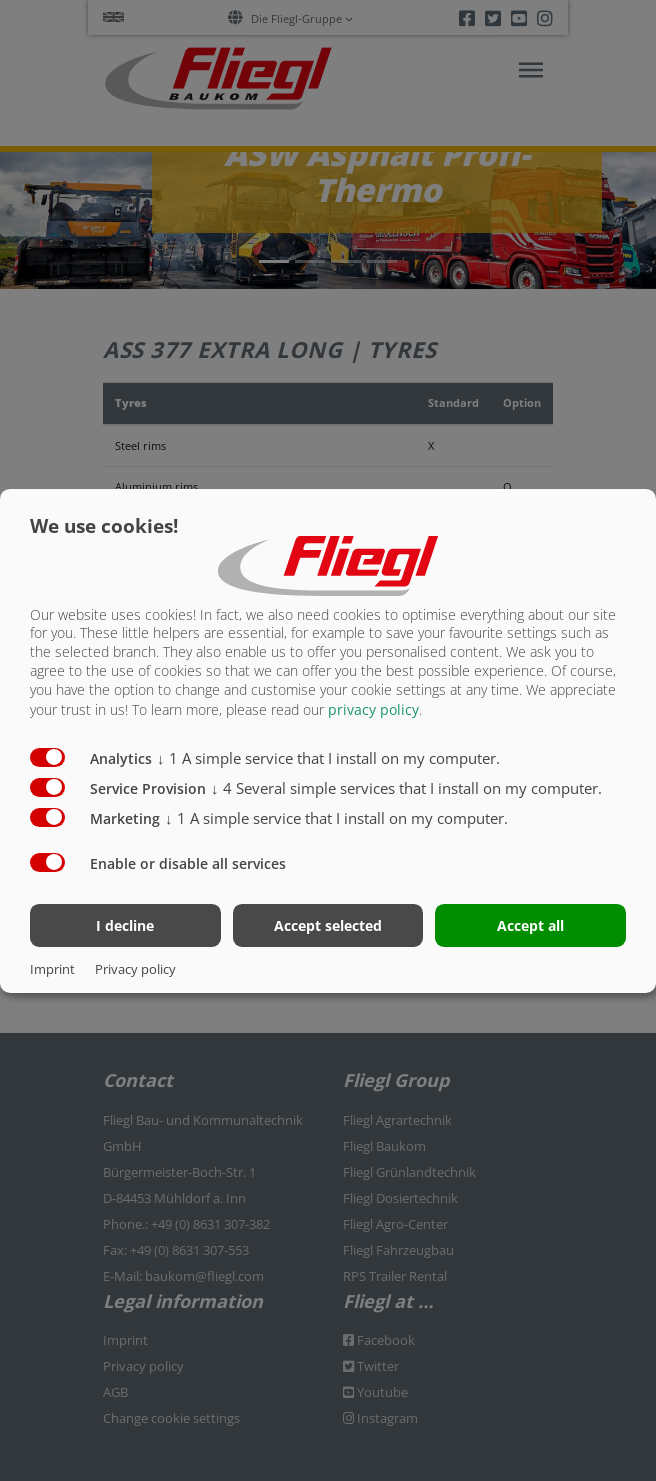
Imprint (52, 969)
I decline (125, 925)
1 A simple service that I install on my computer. (328, 758)
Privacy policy (135, 969)
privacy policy (373, 709)
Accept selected (328, 925)
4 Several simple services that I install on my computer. (406, 788)
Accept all (530, 925)
